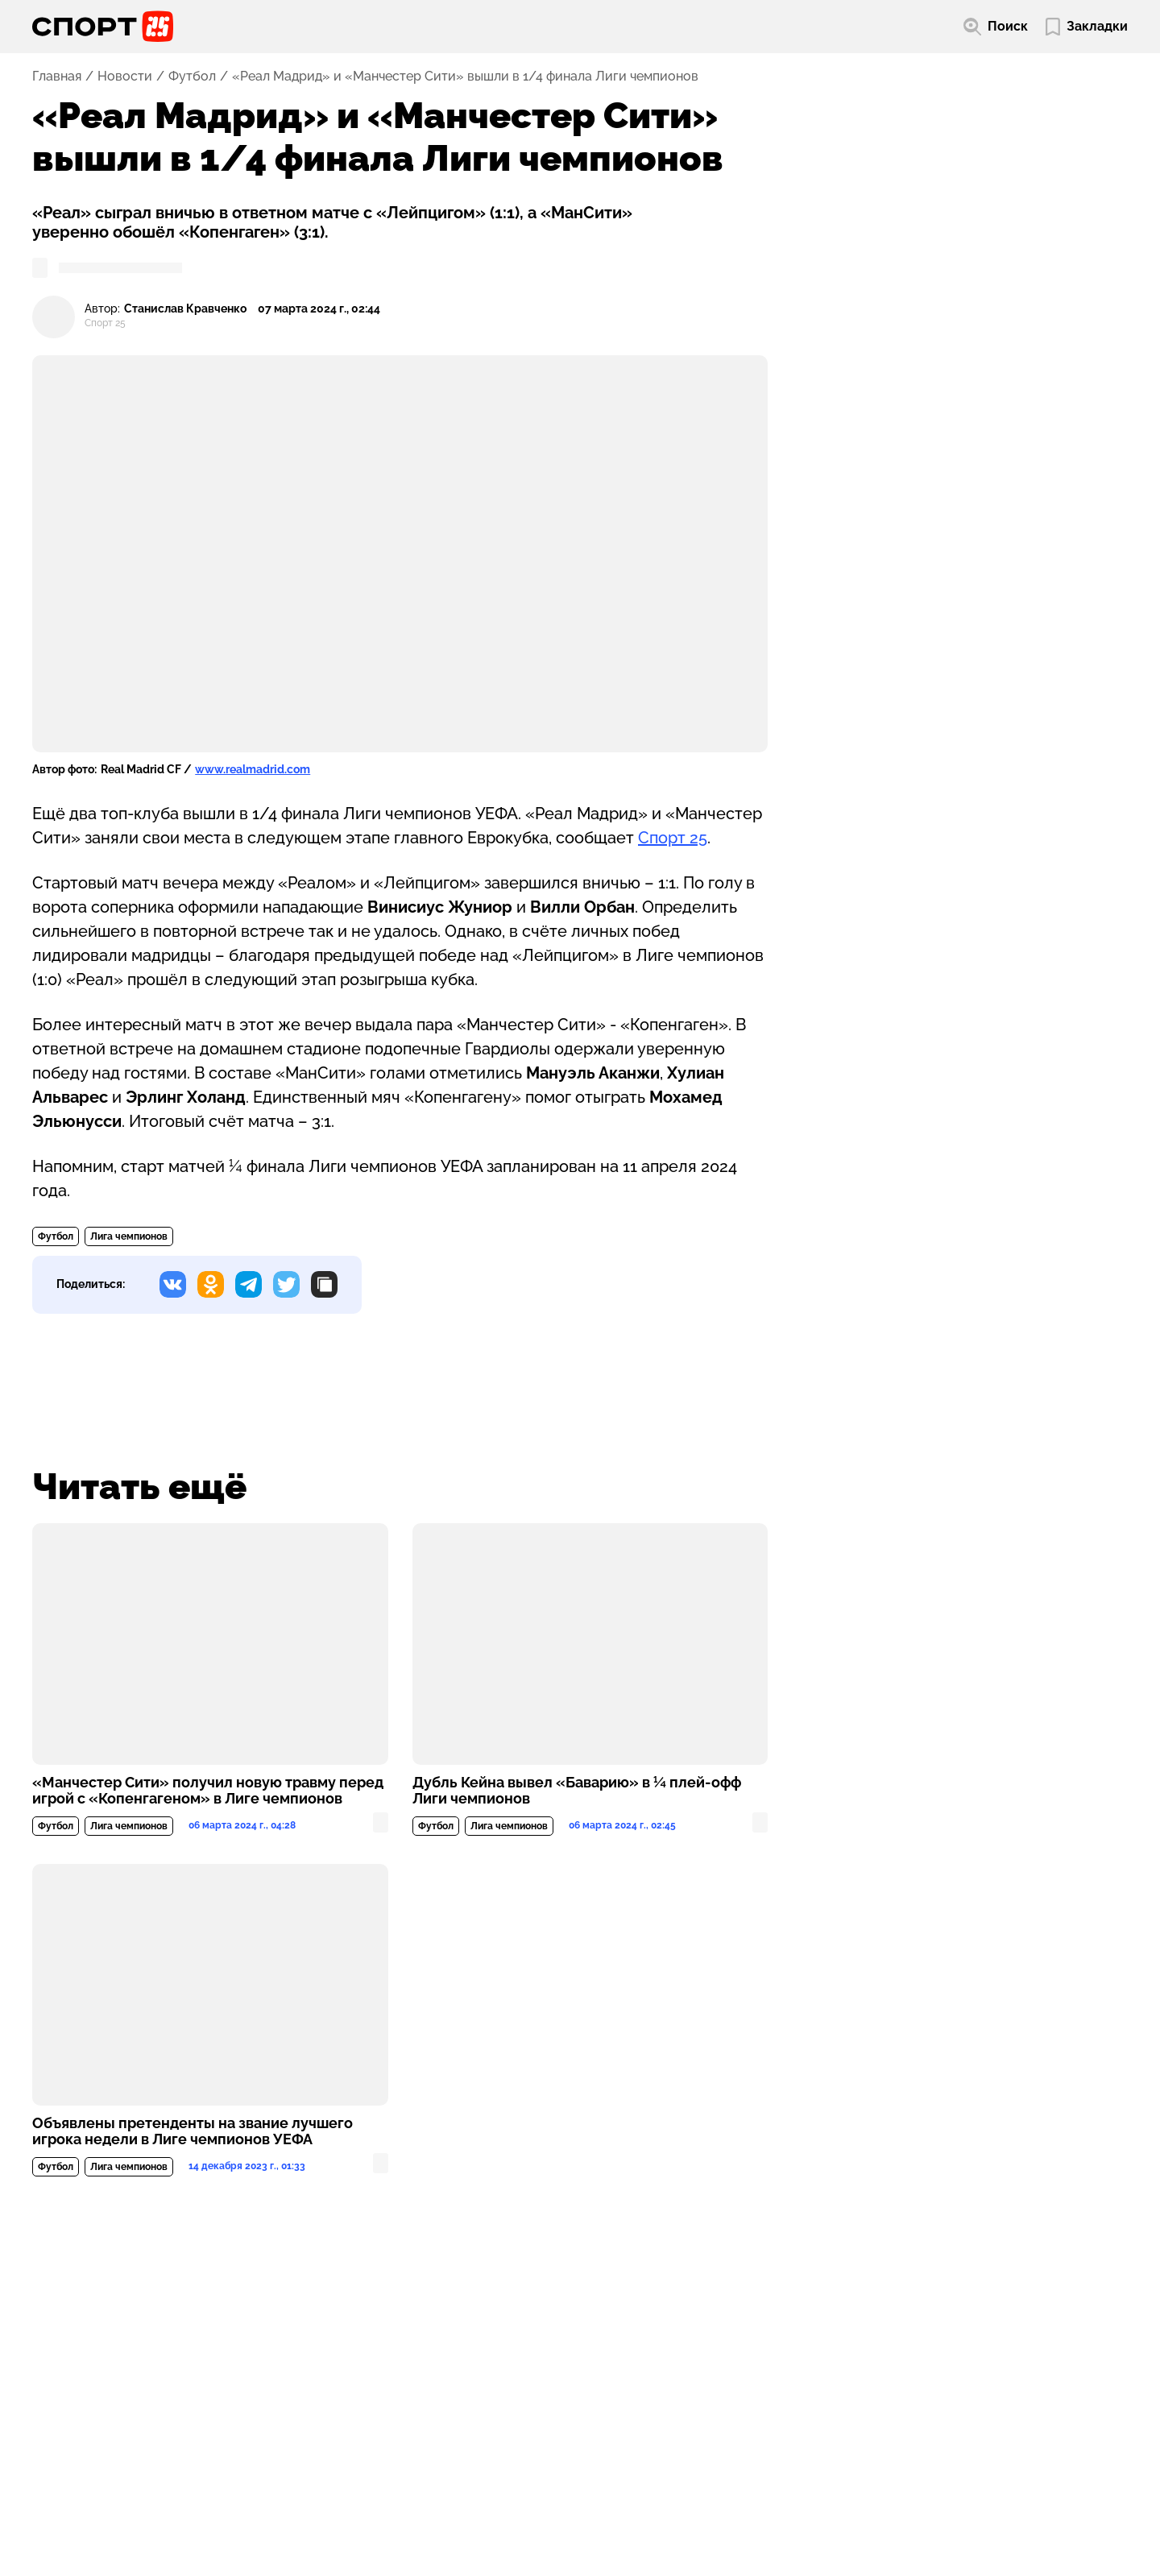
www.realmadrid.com (252, 769)
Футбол (192, 76)
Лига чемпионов (129, 1236)
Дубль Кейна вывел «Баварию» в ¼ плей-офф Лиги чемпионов (576, 1791)
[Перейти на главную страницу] (102, 26)
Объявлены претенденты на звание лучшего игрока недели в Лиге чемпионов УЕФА (192, 2131)
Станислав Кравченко (185, 309)
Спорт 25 (672, 837)
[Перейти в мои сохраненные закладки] (1087, 27)
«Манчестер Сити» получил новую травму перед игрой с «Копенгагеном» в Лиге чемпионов (207, 1791)
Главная (56, 76)
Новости (124, 76)
